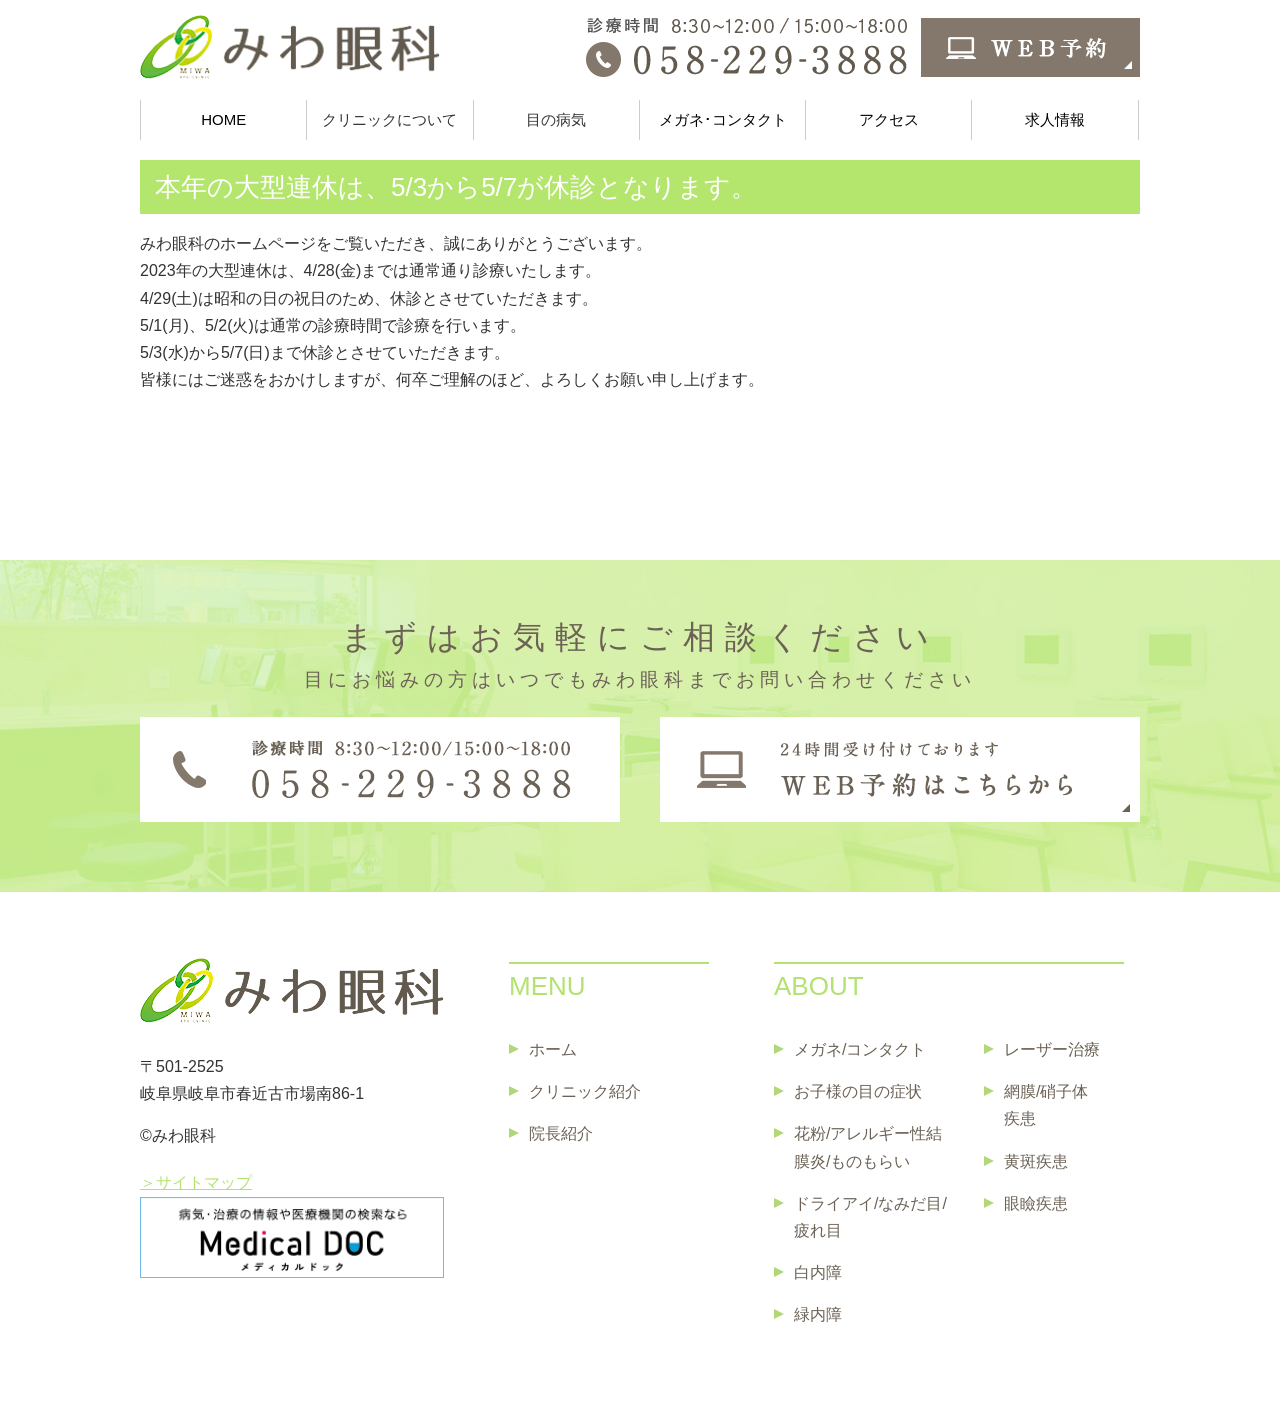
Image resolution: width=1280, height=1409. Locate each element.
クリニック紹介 (585, 1091)
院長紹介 (561, 1133)
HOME (223, 119)
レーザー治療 (1052, 1049)
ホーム (553, 1049)
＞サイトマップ (196, 1182)
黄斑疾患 (1036, 1161)
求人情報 (1055, 119)
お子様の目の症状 (858, 1091)
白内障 (818, 1272)
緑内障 (818, 1314)
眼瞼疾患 (1036, 1203)
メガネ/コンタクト (860, 1049)
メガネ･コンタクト (723, 119)
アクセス (889, 119)
